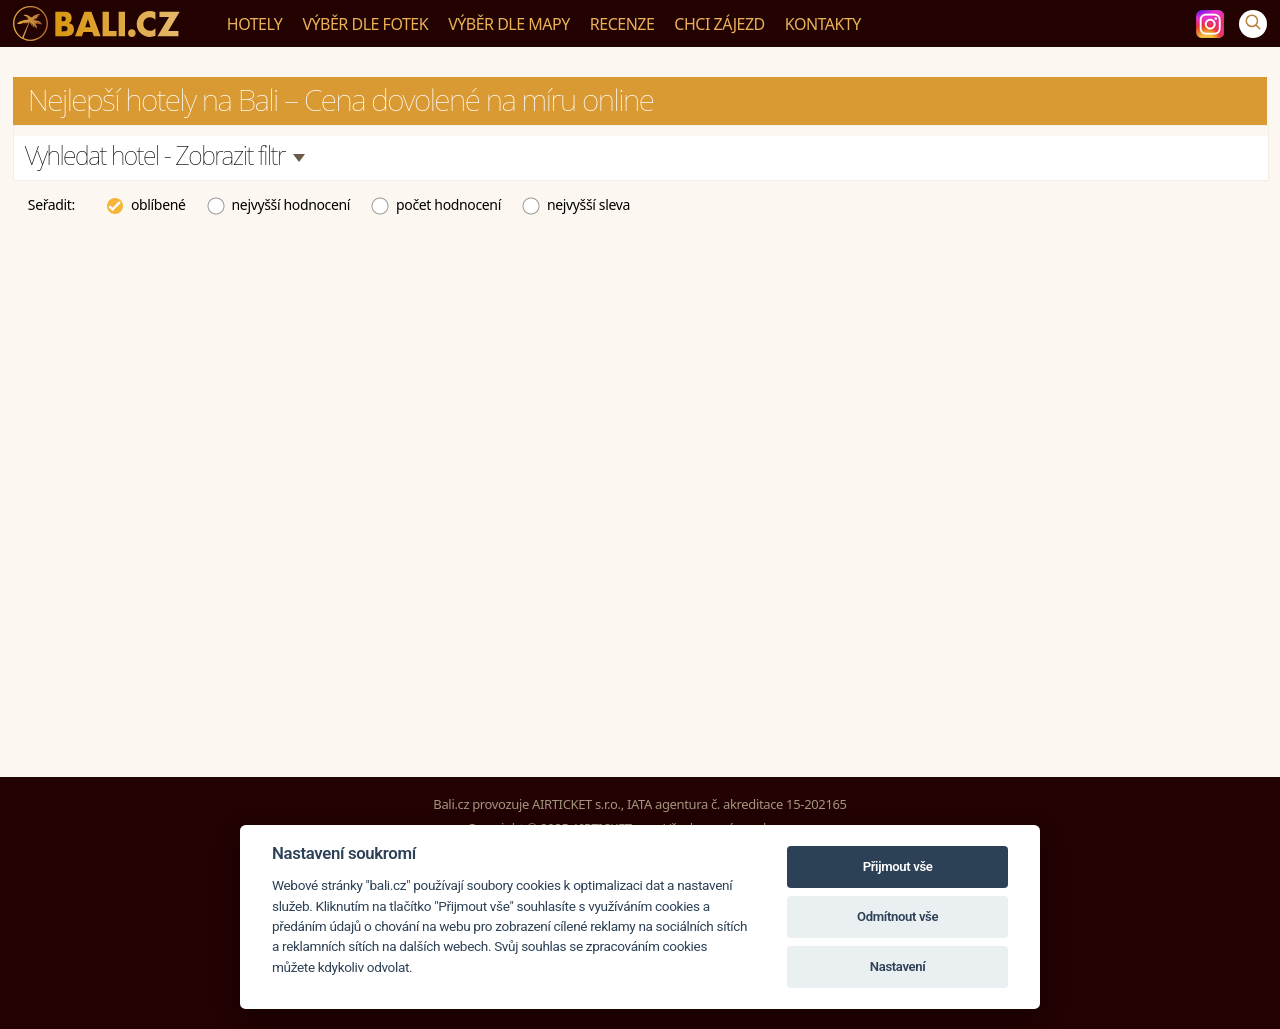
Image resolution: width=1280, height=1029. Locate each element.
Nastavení (898, 966)
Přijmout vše (898, 866)
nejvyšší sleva (575, 203)
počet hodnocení (435, 203)
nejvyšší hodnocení (278, 203)
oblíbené (145, 203)
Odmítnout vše (897, 916)
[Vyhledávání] (1253, 24)
